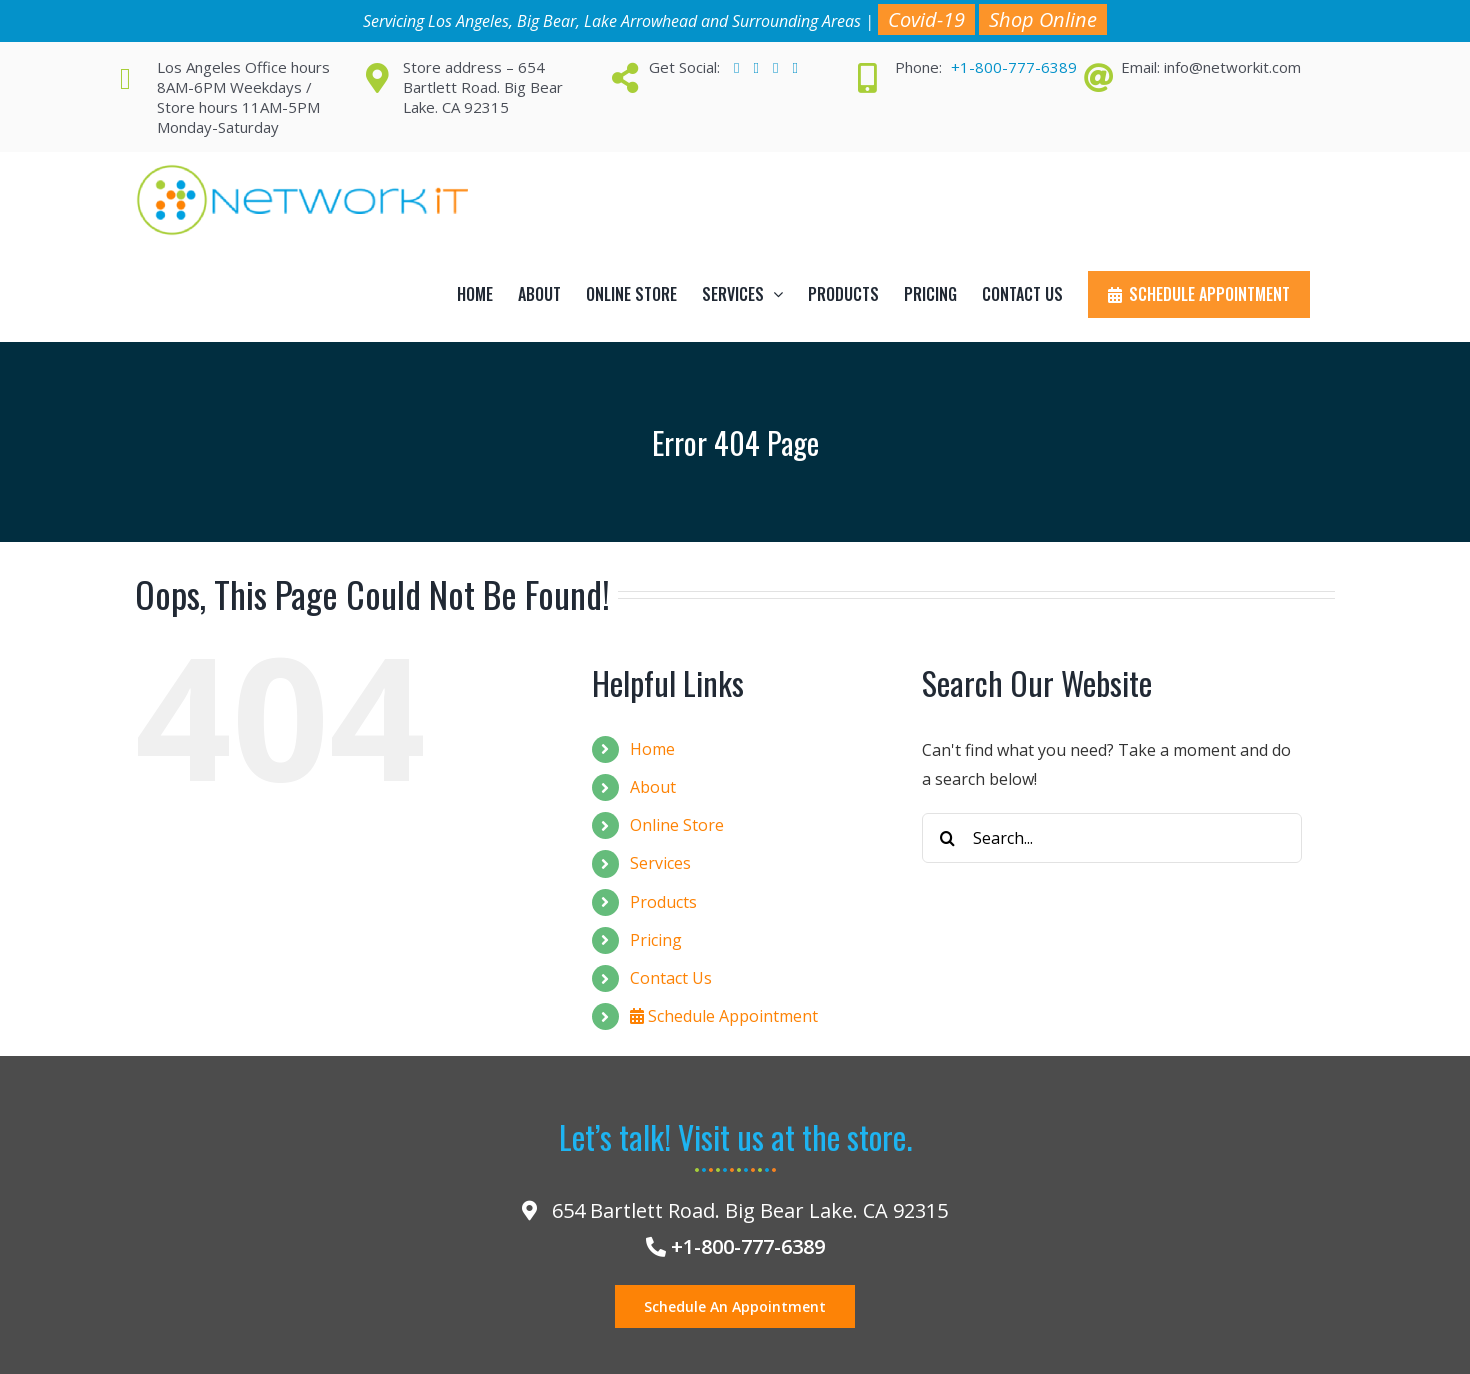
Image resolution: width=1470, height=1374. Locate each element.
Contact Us (671, 978)
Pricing (656, 940)
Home (652, 749)
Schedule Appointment (724, 1016)
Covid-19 (926, 19)
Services (660, 863)
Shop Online (1043, 19)
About (653, 787)
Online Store (677, 825)
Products (663, 902)
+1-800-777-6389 (1014, 67)
